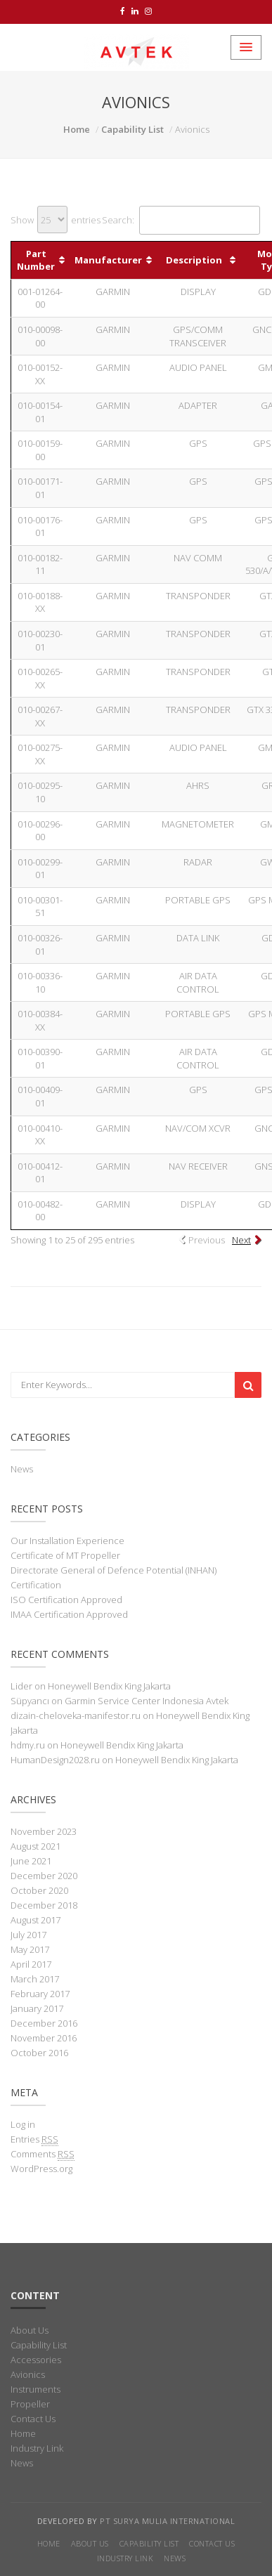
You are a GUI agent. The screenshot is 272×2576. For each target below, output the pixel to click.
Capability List (132, 129)
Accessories (36, 2359)
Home (76, 129)
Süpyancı (30, 1700)
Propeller (30, 2404)
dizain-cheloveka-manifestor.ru (76, 1715)
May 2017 (30, 1949)
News (22, 1469)
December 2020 (44, 1875)
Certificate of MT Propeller (65, 1555)
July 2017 (28, 1934)
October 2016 (39, 2052)
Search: (181, 220)
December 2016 (44, 2023)
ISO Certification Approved (66, 1599)
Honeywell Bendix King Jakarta (109, 1686)
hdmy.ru (28, 1745)
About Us (29, 2330)
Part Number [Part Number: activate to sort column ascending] (36, 260)
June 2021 (31, 1861)
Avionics (28, 2374)
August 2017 (35, 1920)
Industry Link (37, 2448)
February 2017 (40, 1993)
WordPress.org (41, 2168)
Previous (206, 1240)
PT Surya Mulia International (167, 2521)
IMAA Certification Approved (69, 1614)
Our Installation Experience (67, 1540)
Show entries (56, 219)
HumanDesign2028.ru (55, 1759)
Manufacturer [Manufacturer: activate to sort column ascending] (108, 260)
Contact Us (33, 2418)
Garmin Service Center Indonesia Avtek (146, 1700)
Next (241, 1240)
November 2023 (44, 1831)
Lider (21, 1686)
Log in (23, 2124)
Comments (43, 2154)
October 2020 (39, 1890)
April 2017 (31, 1964)
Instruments (35, 2389)
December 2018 (44, 1905)
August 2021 (35, 1846)
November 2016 (44, 2038)
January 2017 (37, 2008)
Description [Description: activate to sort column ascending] (194, 260)
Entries (34, 2139)
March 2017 (35, 1979)
